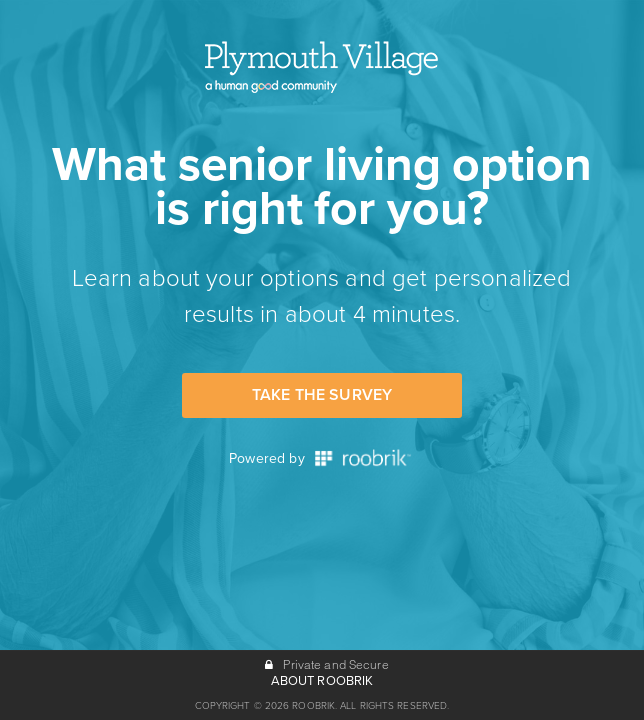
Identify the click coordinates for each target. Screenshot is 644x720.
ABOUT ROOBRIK (322, 681)
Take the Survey (322, 395)
